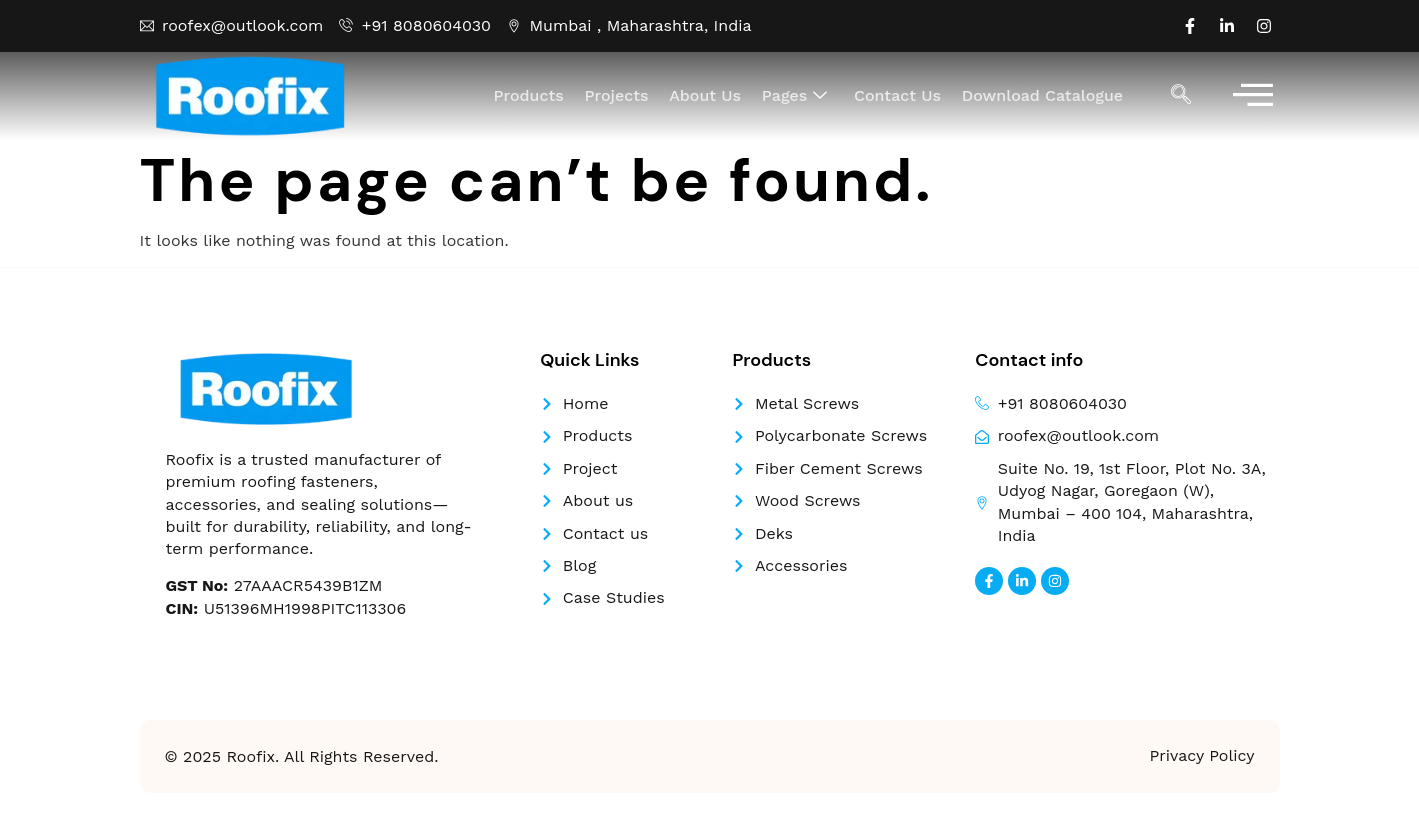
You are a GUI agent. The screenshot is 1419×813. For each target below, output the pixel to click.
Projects (620, 95)
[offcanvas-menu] (1253, 96)
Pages (797, 96)
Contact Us (898, 95)
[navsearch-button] (1181, 96)
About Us (708, 95)
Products (533, 95)
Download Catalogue (1042, 95)
